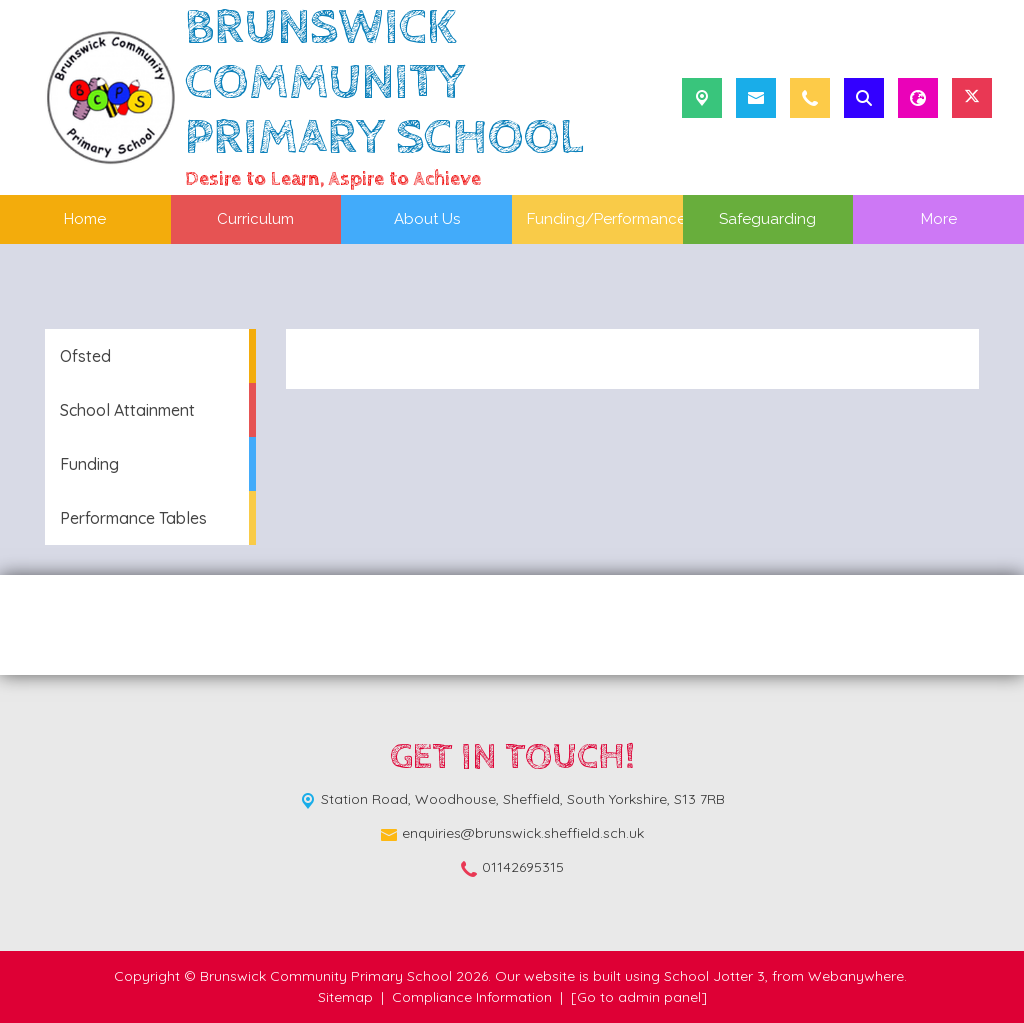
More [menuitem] (939, 219)
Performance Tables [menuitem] (133, 518)
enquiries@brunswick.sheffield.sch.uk (523, 833)
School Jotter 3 (714, 976)
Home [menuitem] (85, 219)
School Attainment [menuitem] (127, 410)
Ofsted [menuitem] (85, 356)
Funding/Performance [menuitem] (606, 219)
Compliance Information (472, 997)
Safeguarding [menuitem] (767, 219)
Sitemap (345, 997)
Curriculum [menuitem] (255, 219)
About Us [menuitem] (427, 219)
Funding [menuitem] (89, 464)
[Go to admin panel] (639, 997)
